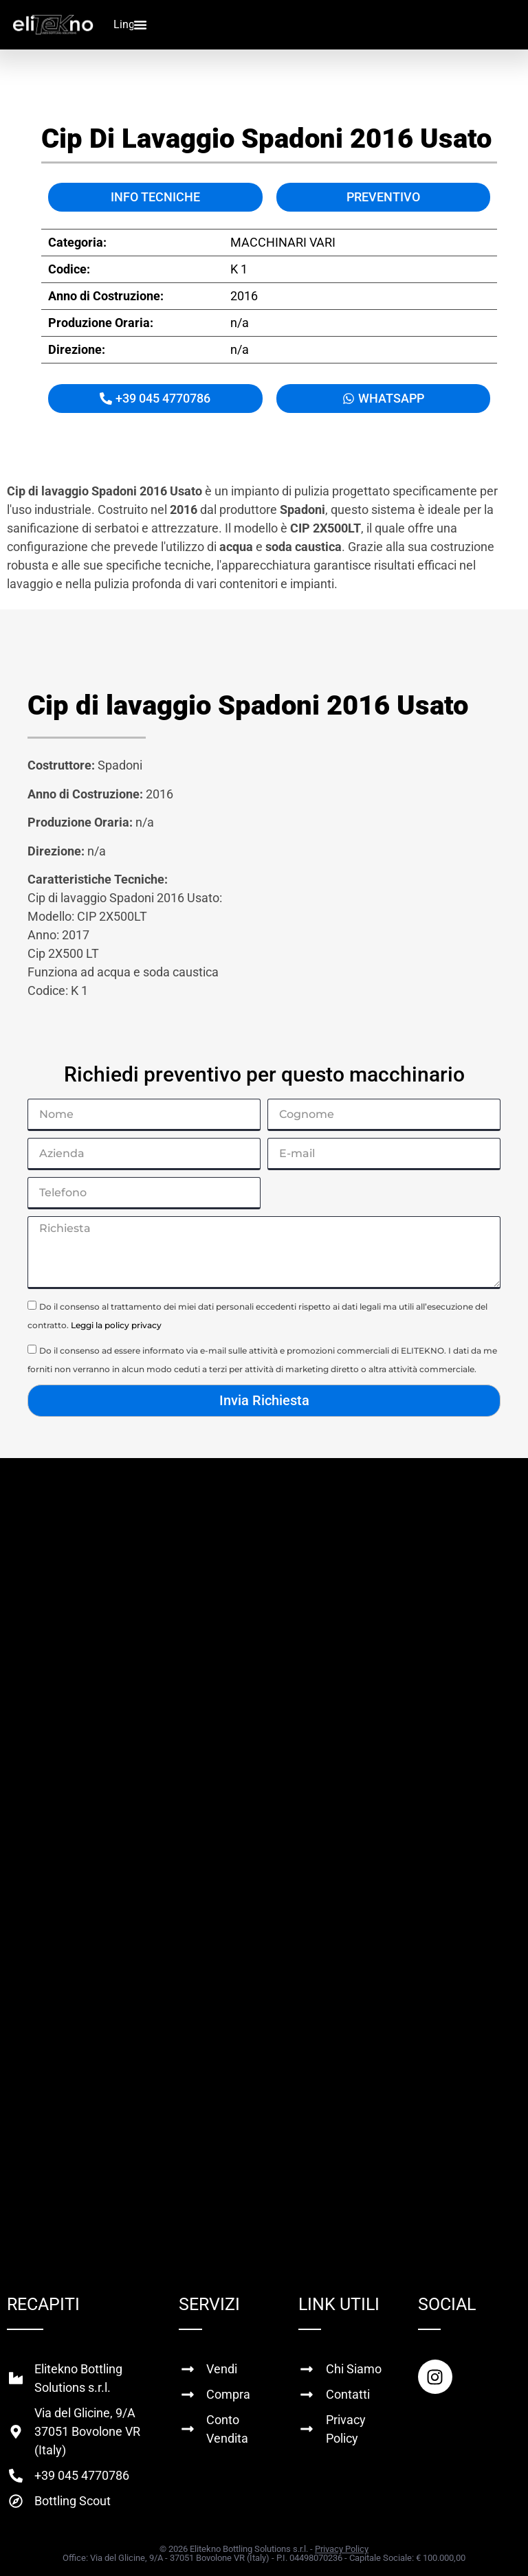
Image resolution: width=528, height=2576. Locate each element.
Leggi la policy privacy (116, 1325)
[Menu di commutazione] (140, 25)
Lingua (130, 24)
